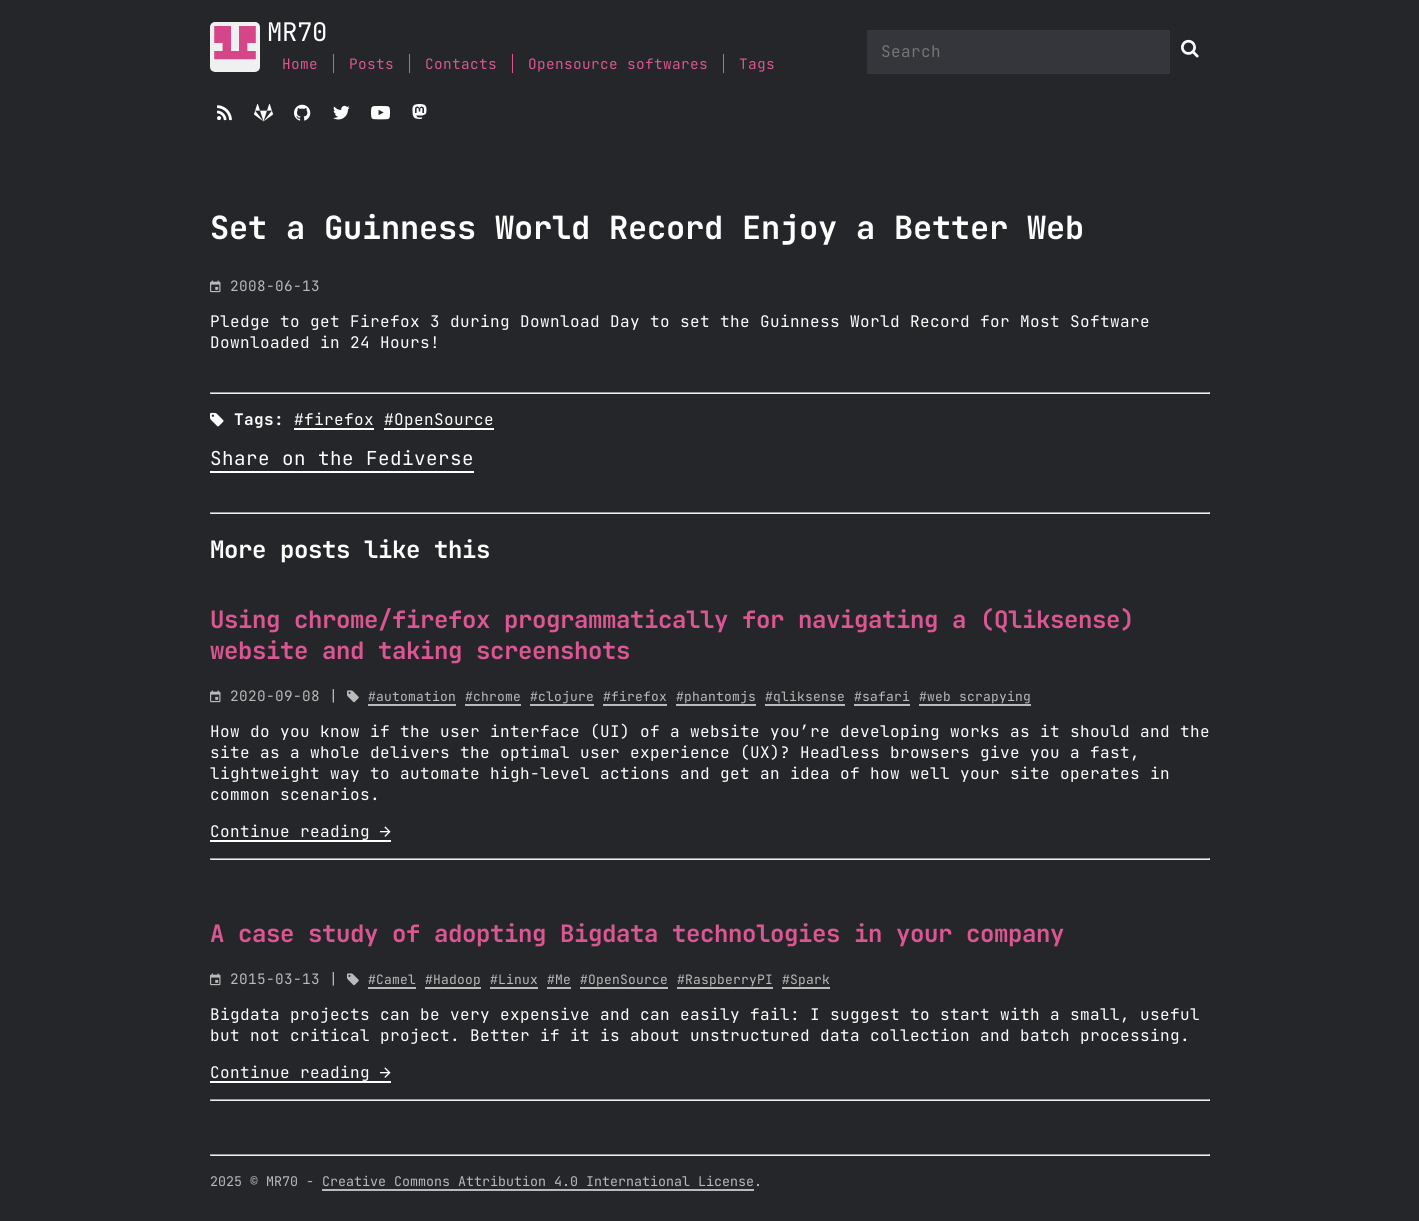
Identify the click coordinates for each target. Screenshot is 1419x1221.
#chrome (493, 697)
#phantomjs (716, 697)
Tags (757, 64)
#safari (882, 697)
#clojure (562, 697)
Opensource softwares (618, 64)
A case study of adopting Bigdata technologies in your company (637, 935)
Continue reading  (300, 832)
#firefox (334, 420)
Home (300, 64)
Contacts (461, 64)
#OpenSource (439, 420)
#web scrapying (975, 697)
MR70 (297, 33)
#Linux (514, 980)
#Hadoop (453, 980)
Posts (371, 64)
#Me (559, 980)
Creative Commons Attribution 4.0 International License (538, 1182)
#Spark (806, 980)
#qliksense (805, 697)
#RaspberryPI (725, 980)
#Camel (392, 980)
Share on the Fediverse (342, 459)
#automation (412, 697)
